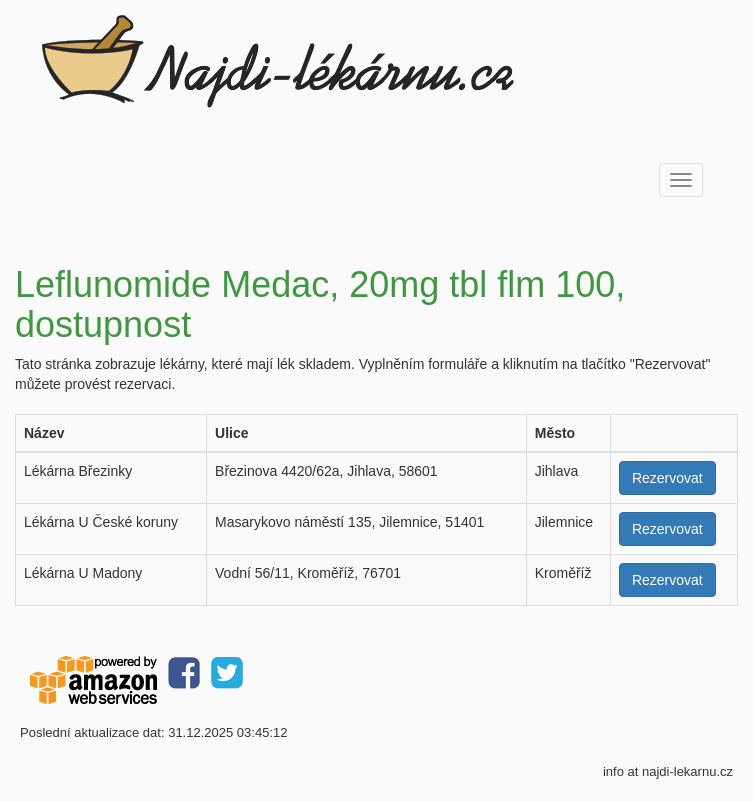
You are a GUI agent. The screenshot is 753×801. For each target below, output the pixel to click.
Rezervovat (667, 478)
